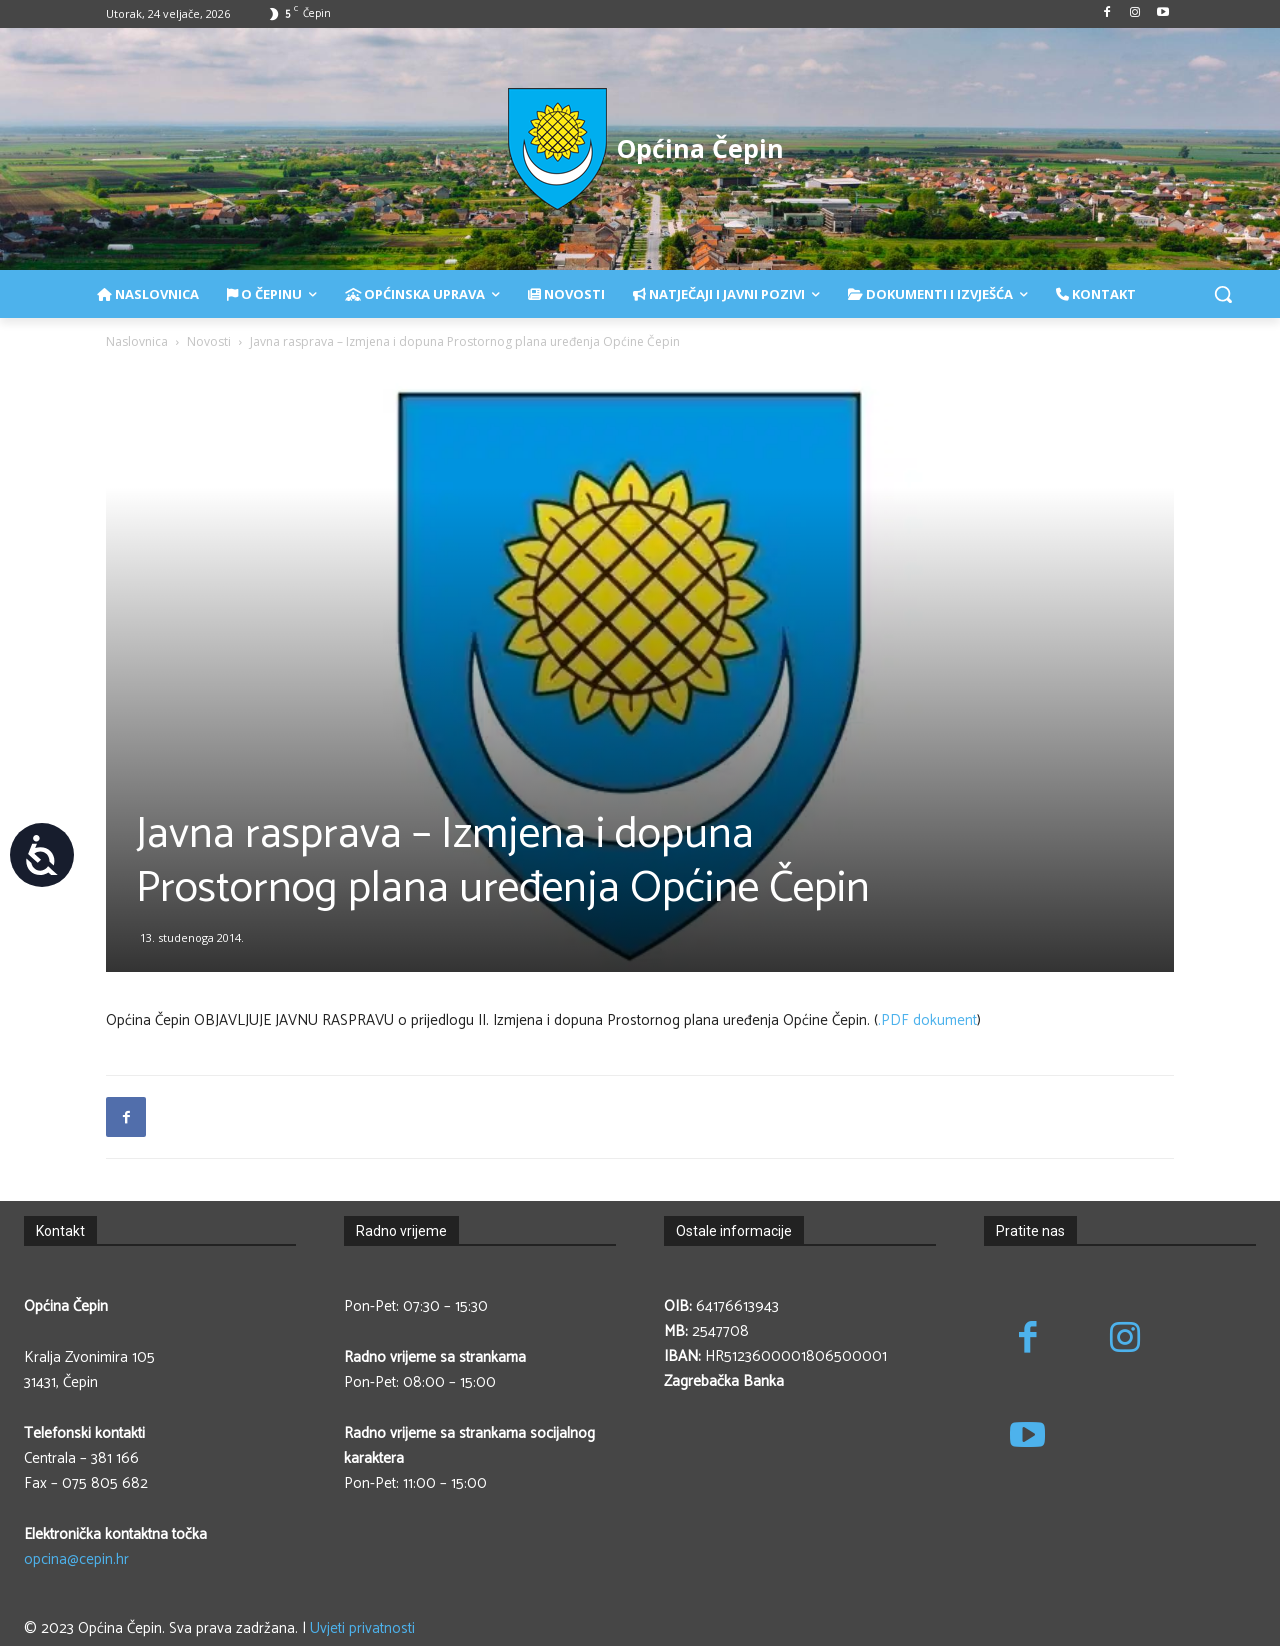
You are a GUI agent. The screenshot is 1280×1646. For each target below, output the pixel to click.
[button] (1223, 294)
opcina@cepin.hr (76, 1559)
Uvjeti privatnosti (362, 1628)
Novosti (209, 341)
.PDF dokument (927, 1020)
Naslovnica (137, 341)
